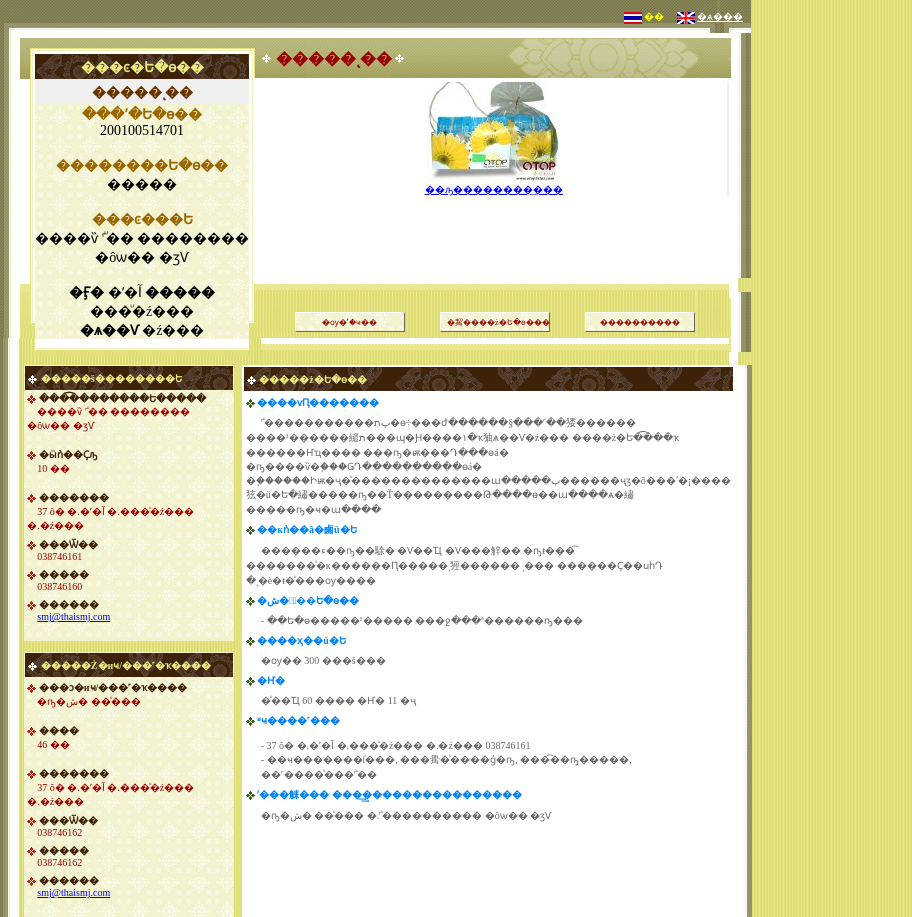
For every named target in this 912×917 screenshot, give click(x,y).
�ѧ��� (720, 16)
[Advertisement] (832, 300)
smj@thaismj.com (73, 616)
